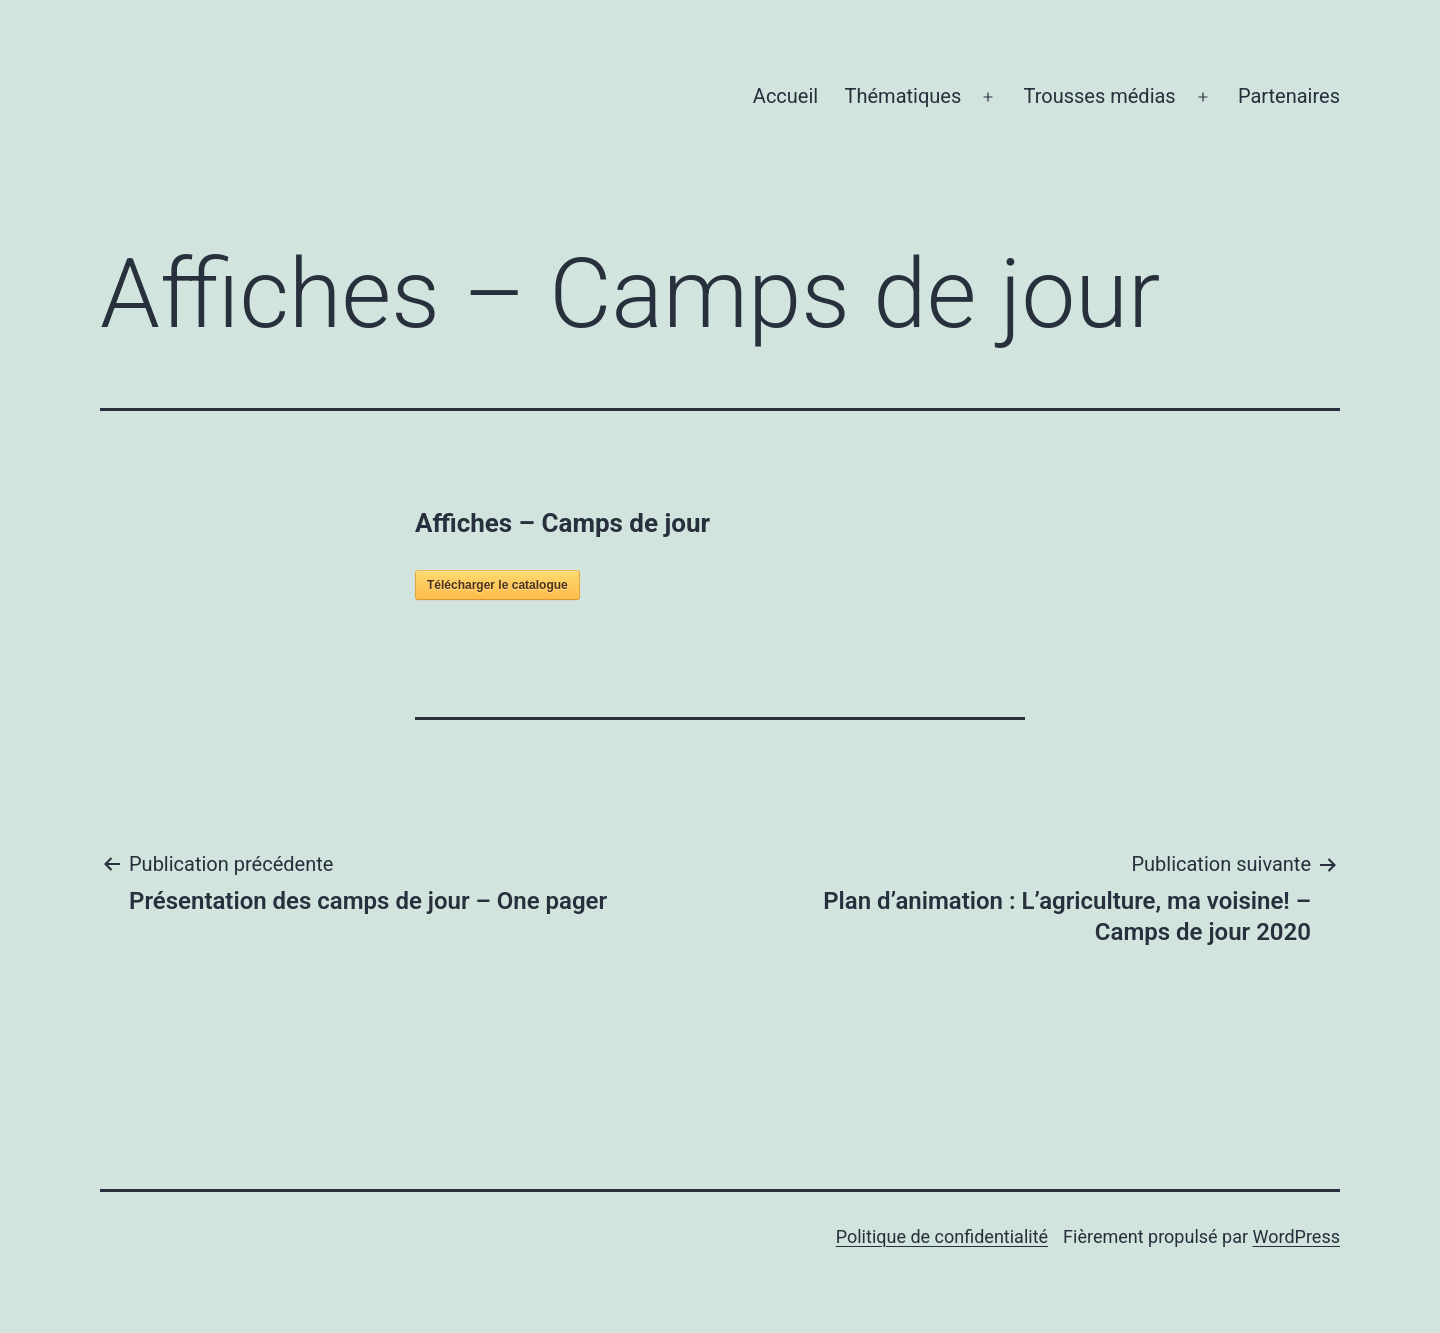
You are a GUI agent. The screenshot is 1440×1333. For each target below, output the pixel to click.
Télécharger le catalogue (497, 585)
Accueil (785, 96)
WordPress (1296, 1236)
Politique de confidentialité (942, 1236)
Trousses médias (1099, 96)
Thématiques (903, 96)
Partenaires (1289, 96)
